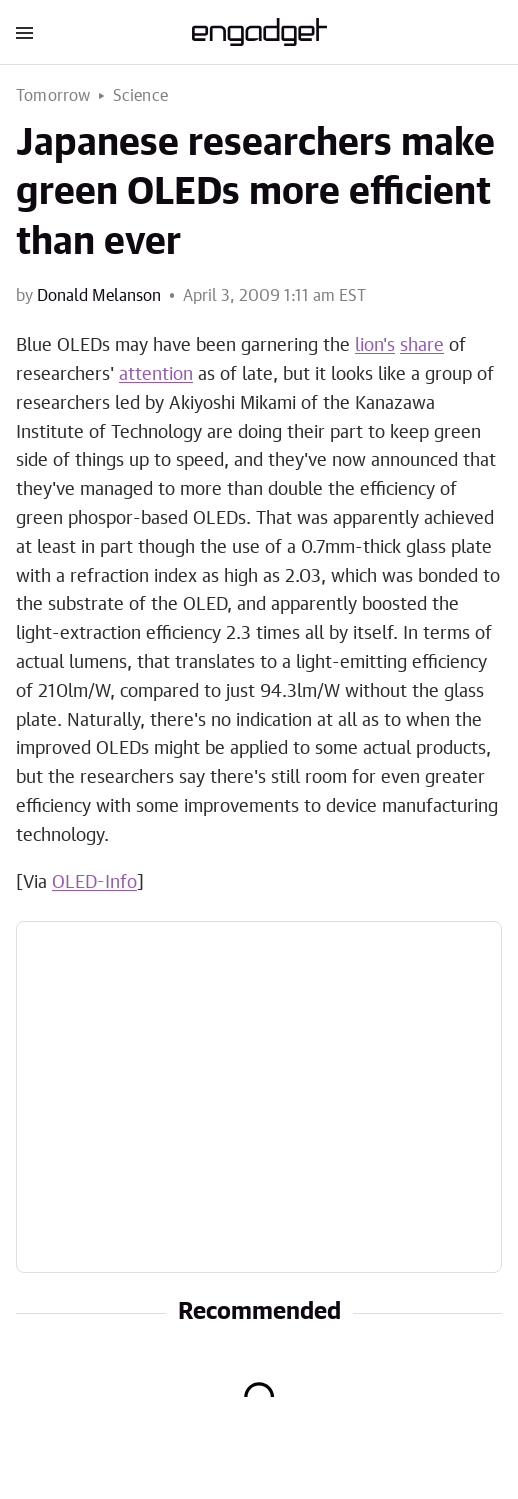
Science (140, 96)
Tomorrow (53, 96)
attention (156, 375)
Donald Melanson (99, 296)
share (422, 346)
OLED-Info (94, 883)
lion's (375, 346)
